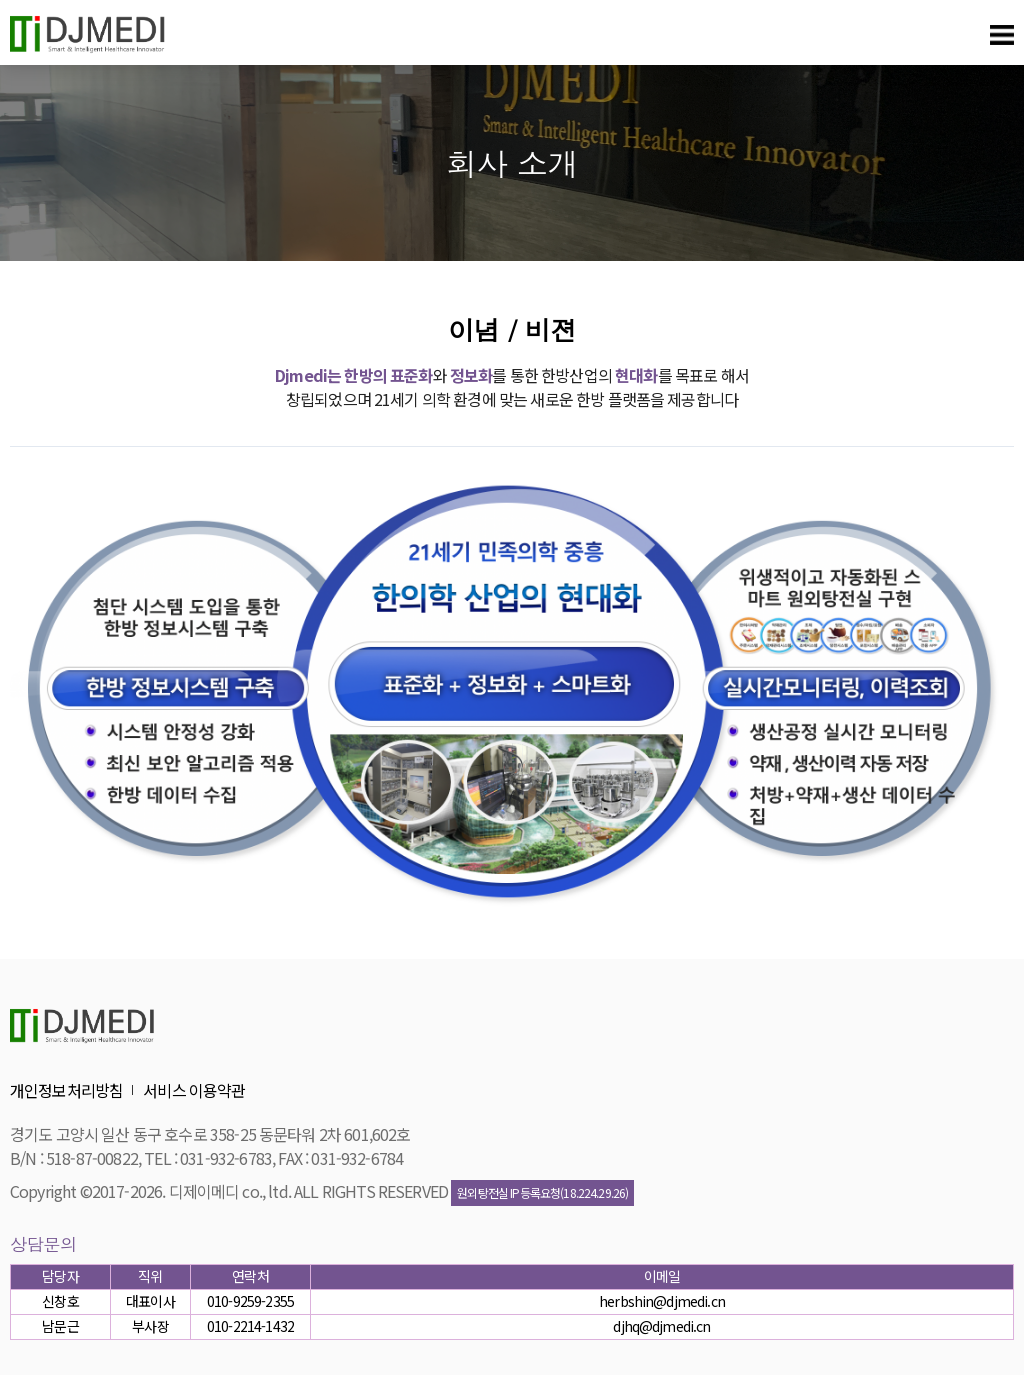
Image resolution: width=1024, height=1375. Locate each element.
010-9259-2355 (250, 1301)
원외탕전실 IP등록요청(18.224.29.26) (542, 1192)
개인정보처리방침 (66, 1090)
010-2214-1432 (250, 1326)
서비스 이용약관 (194, 1090)
